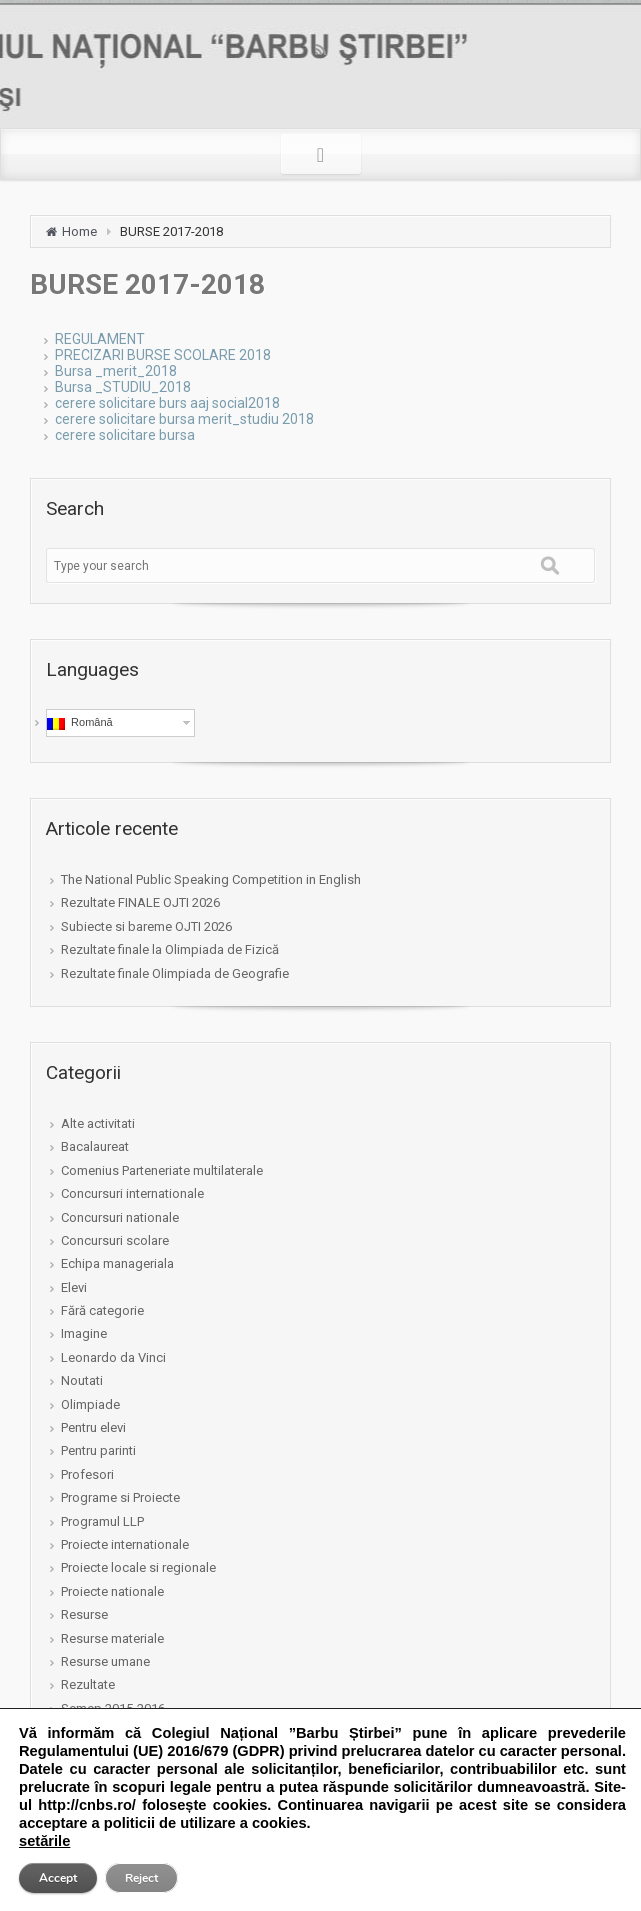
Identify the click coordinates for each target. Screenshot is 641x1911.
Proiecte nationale (112, 1591)
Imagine (84, 1333)
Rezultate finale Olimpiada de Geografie (175, 973)
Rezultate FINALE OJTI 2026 (140, 902)
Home (79, 231)
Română (80, 723)
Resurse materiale (112, 1638)
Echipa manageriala (117, 1263)
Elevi (74, 1287)
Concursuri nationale (120, 1217)
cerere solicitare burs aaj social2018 (167, 403)
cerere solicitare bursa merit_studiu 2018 (184, 419)
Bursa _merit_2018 (116, 371)
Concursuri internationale (132, 1193)
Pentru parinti (98, 1450)
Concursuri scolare (115, 1240)
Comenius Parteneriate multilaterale (162, 1170)
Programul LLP (102, 1521)
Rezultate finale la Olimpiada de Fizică (170, 949)
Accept (58, 1878)
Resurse (84, 1614)
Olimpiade (90, 1404)
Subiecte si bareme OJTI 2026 (146, 926)
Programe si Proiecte (120, 1497)
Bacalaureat (95, 1146)
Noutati (82, 1380)
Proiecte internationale (125, 1544)
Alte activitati (98, 1123)
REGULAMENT (100, 339)
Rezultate (88, 1684)
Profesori (87, 1474)
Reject (141, 1878)
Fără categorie (102, 1310)
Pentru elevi (93, 1427)
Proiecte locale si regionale (138, 1567)
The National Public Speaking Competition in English (211, 879)
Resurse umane (105, 1661)
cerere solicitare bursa (125, 435)
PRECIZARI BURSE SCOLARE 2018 (163, 355)
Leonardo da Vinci (113, 1357)
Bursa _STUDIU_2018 (123, 387)
